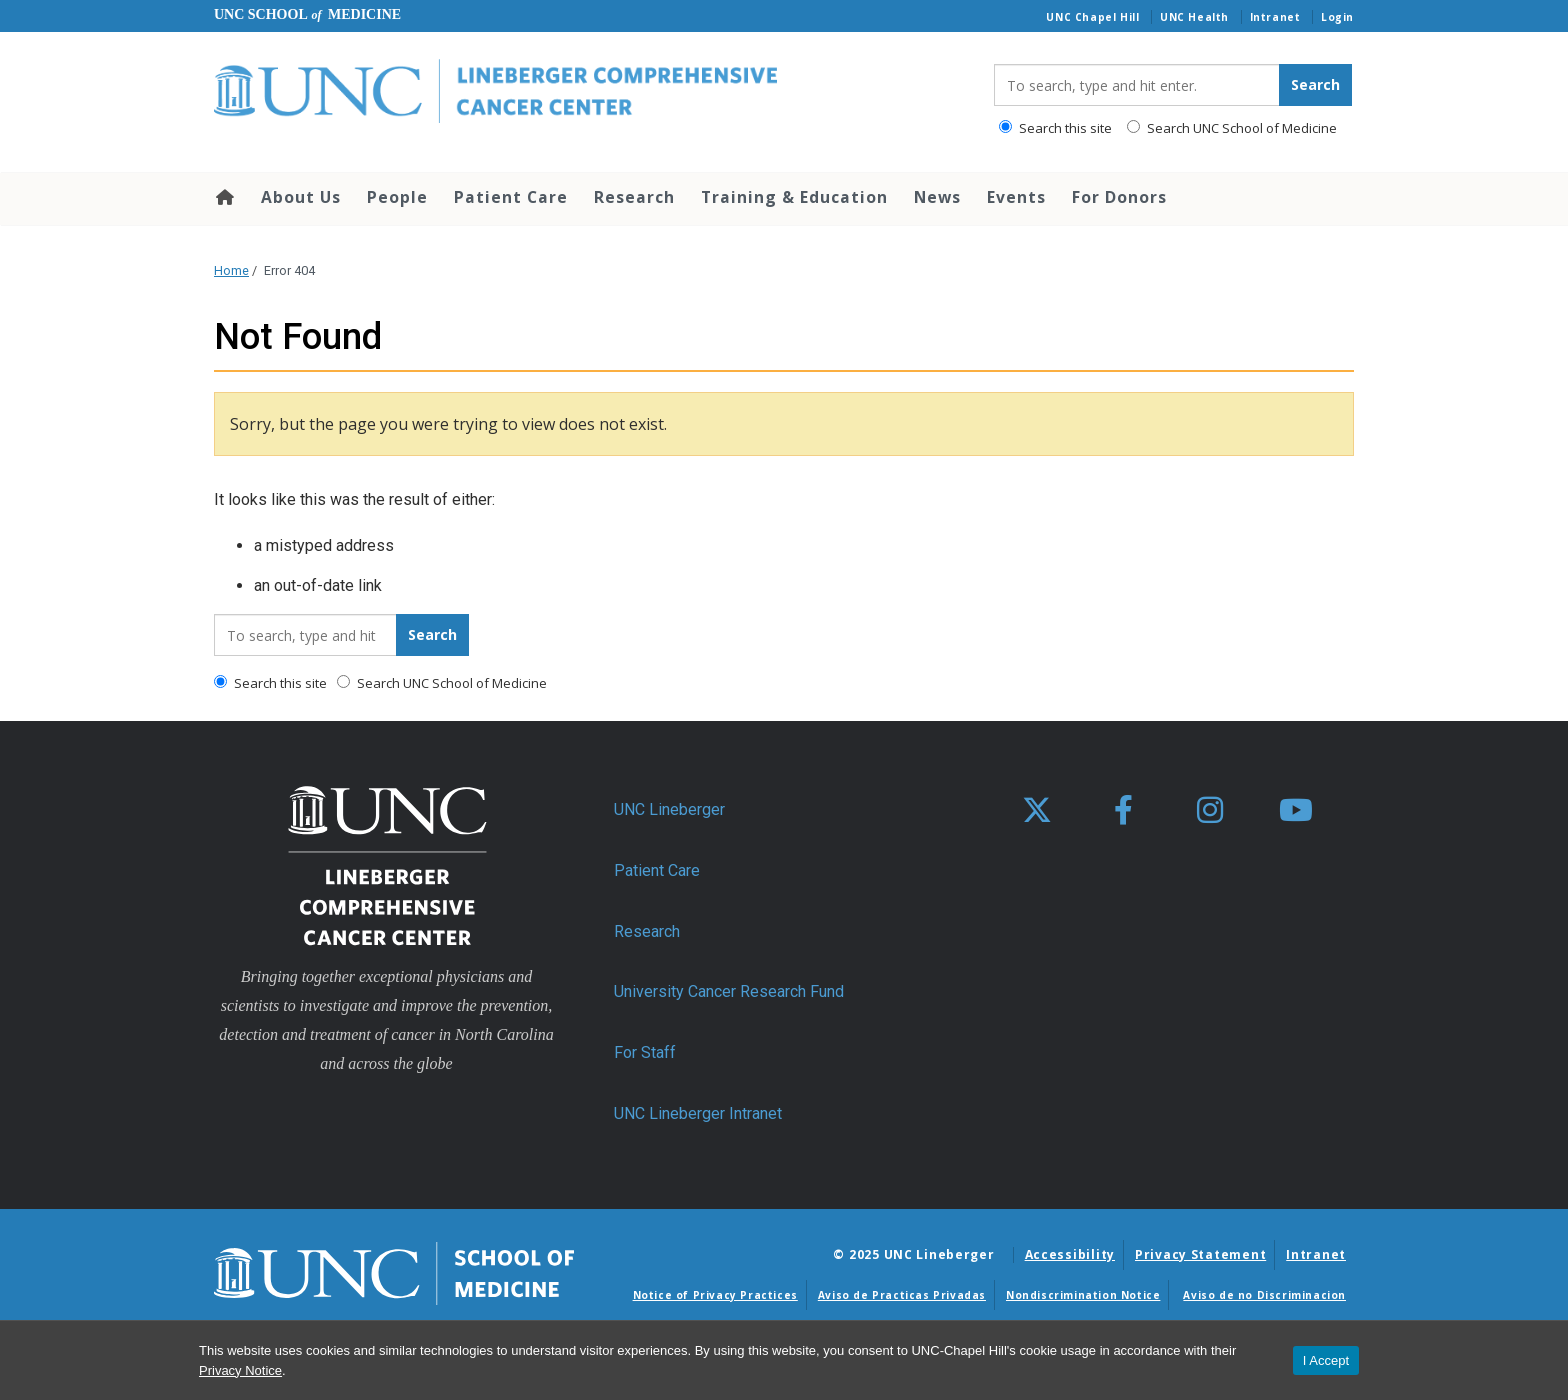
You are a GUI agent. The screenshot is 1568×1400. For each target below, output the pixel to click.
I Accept (1326, 1360)
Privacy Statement (1200, 1254)
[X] (1037, 811)
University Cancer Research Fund (729, 991)
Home (223, 197)
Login (1337, 17)
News (937, 197)
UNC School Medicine (307, 14)
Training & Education (794, 197)
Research (634, 197)
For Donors (1119, 197)
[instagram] (1210, 811)
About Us (301, 197)
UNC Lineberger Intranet (698, 1113)
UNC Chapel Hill (1092, 17)
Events (1016, 197)
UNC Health (1194, 17)
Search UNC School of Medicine (1232, 128)
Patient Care (511, 197)
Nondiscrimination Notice (1083, 1295)
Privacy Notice (240, 1370)
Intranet (1275, 17)
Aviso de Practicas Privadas (902, 1295)
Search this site (1055, 128)
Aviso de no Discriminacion (1264, 1295)
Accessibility (1070, 1254)
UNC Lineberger (669, 809)
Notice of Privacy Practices (715, 1295)
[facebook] (1123, 811)
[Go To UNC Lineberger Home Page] (589, 92)
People (397, 197)
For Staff (645, 1052)
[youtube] (1296, 811)
